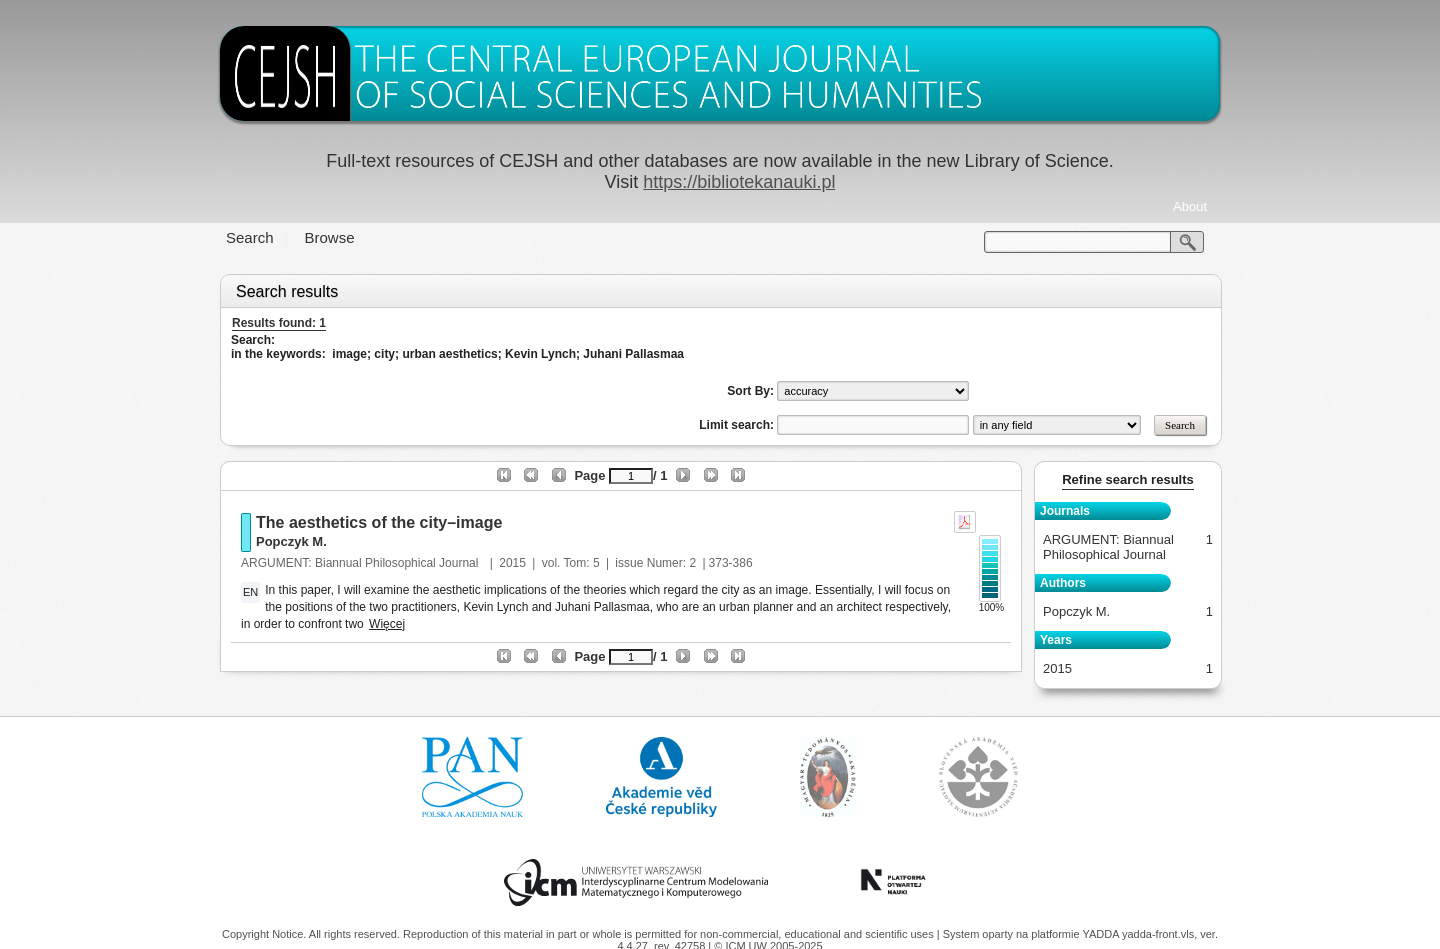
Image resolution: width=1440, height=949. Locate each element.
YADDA (1102, 934)
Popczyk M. (291, 541)
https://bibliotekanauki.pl (739, 182)
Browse (330, 237)
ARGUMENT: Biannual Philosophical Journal (361, 563)
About (1190, 206)
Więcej (387, 624)
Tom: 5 (582, 563)
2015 (512, 563)
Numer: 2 (671, 563)
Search (250, 237)
